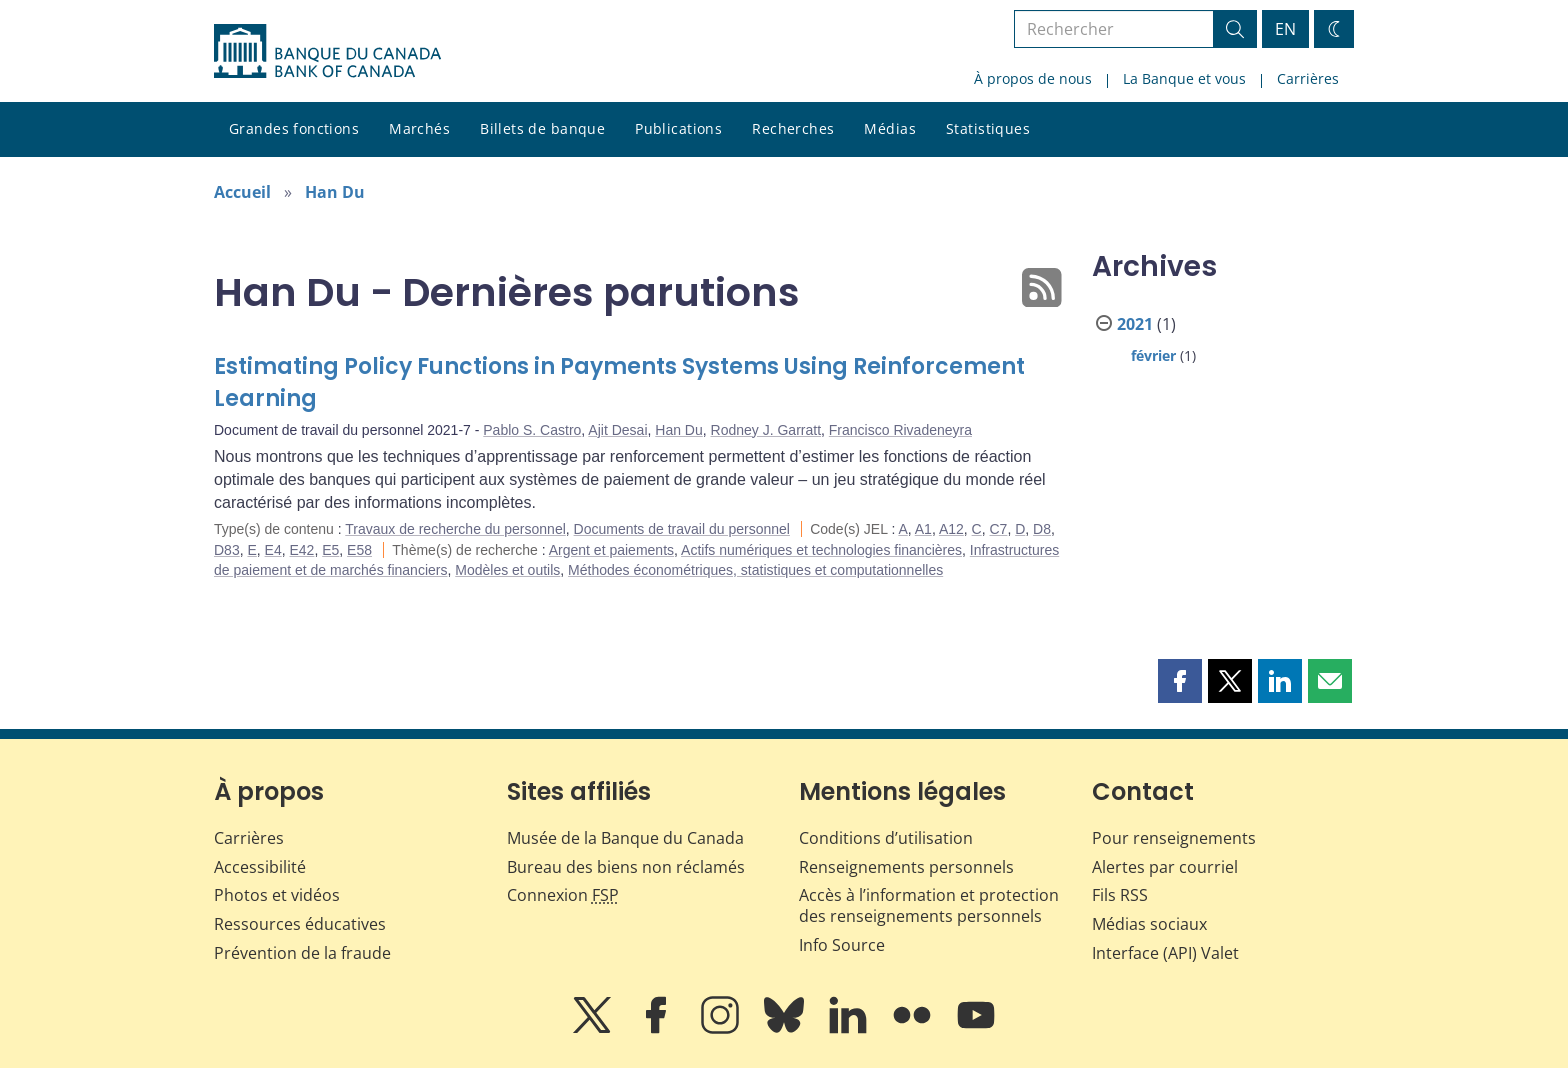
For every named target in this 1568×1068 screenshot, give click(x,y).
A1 (923, 529)
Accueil (242, 192)
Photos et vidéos (277, 895)
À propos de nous (1033, 78)
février (1153, 355)
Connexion (563, 895)
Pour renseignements (1174, 838)
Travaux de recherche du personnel (455, 529)
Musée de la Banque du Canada (625, 838)
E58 (359, 550)
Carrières (1308, 78)
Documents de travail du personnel (682, 529)
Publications (678, 128)
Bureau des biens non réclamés (626, 867)
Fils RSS (1120, 895)
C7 (999, 529)
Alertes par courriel (1165, 867)
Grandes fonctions (294, 128)
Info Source (842, 945)
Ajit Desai (617, 430)
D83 (227, 550)
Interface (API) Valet (1165, 953)
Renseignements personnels (906, 867)
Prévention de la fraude (302, 953)
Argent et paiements (611, 550)
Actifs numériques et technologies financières (821, 550)
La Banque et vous (1184, 78)
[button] (1180, 681)
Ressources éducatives (300, 924)
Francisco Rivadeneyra (900, 430)
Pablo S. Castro (532, 430)
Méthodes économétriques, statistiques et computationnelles (755, 570)
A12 (951, 529)
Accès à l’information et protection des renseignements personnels (929, 905)
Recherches (793, 128)
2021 (1135, 324)
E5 (330, 550)
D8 (1042, 529)
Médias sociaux (1149, 924)
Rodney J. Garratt (766, 430)
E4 (273, 550)
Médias (890, 128)
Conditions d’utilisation (886, 838)
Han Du (335, 192)
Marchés (419, 128)
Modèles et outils (507, 570)
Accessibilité (260, 867)
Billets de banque (542, 128)
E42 (302, 550)
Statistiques (988, 128)
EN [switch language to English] (1285, 29)
